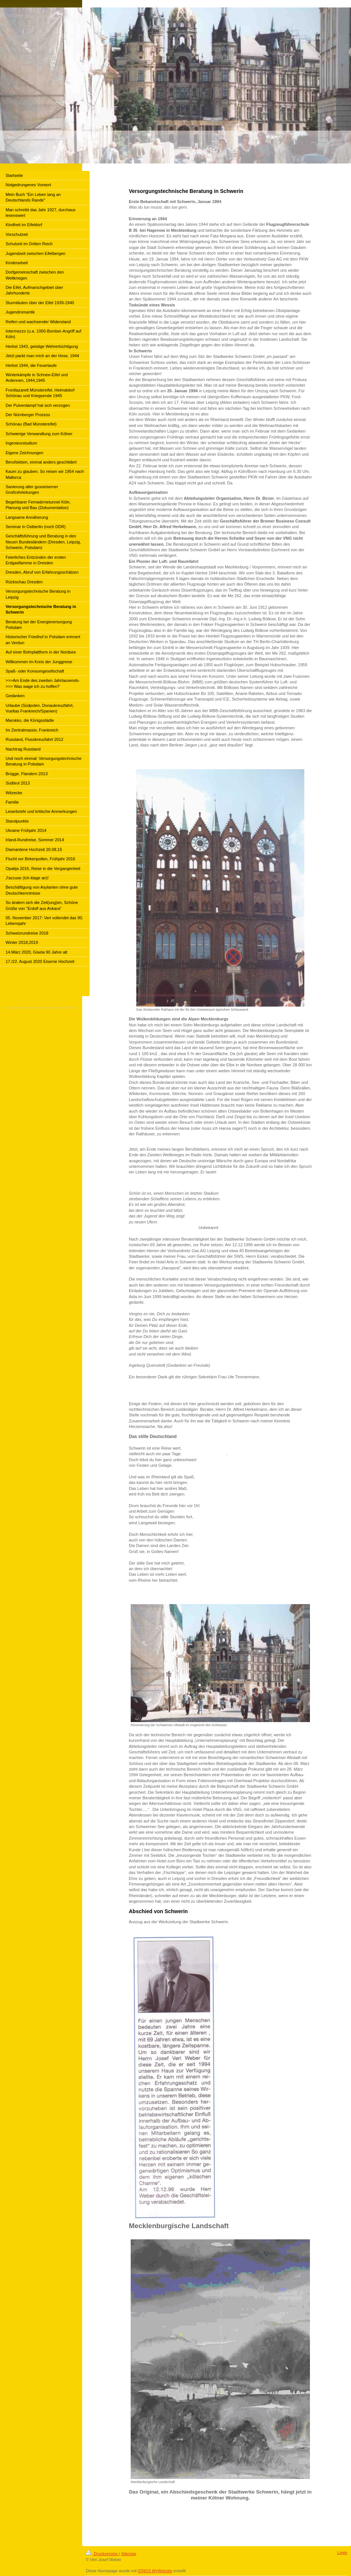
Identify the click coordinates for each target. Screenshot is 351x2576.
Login (342, 2552)
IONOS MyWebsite (155, 2571)
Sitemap (128, 2553)
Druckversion (102, 2553)
